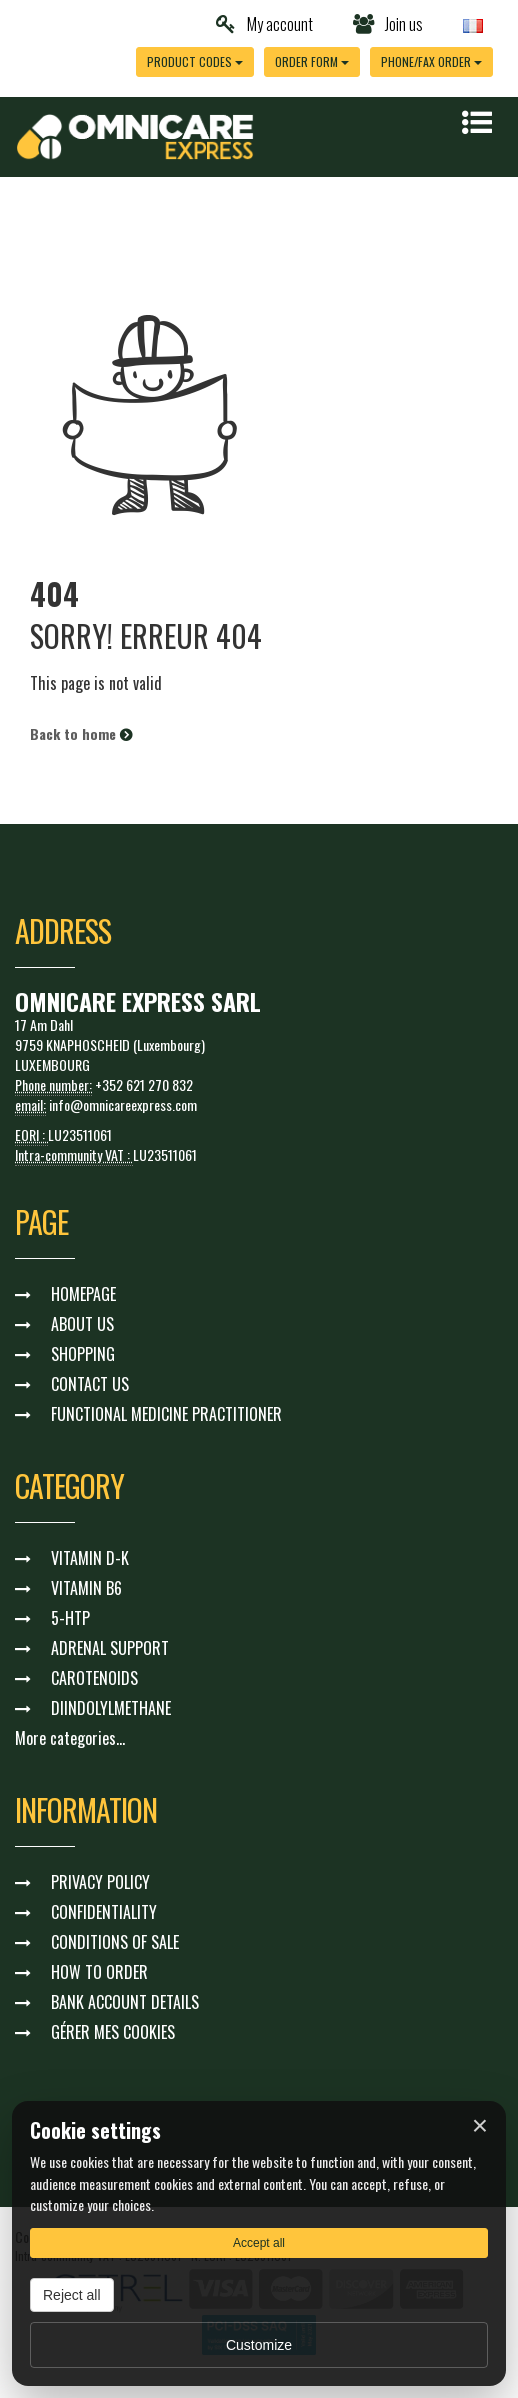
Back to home (81, 733)
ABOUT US (82, 1324)
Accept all (259, 2243)
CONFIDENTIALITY (104, 1912)
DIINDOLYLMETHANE (111, 1708)
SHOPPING (83, 1354)
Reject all (72, 2295)
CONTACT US (90, 1384)
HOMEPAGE (83, 1294)
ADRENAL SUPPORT (110, 1648)
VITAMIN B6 (86, 1588)
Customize (259, 2345)
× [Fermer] (480, 2126)
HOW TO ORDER (99, 1972)
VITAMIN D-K (90, 1558)
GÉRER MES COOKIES (113, 2032)
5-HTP (70, 1618)
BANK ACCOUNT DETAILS (125, 2002)
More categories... (70, 1738)
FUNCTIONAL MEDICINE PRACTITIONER (166, 1414)
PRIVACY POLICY (100, 1882)
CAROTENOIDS (94, 1678)
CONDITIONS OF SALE (115, 1942)
